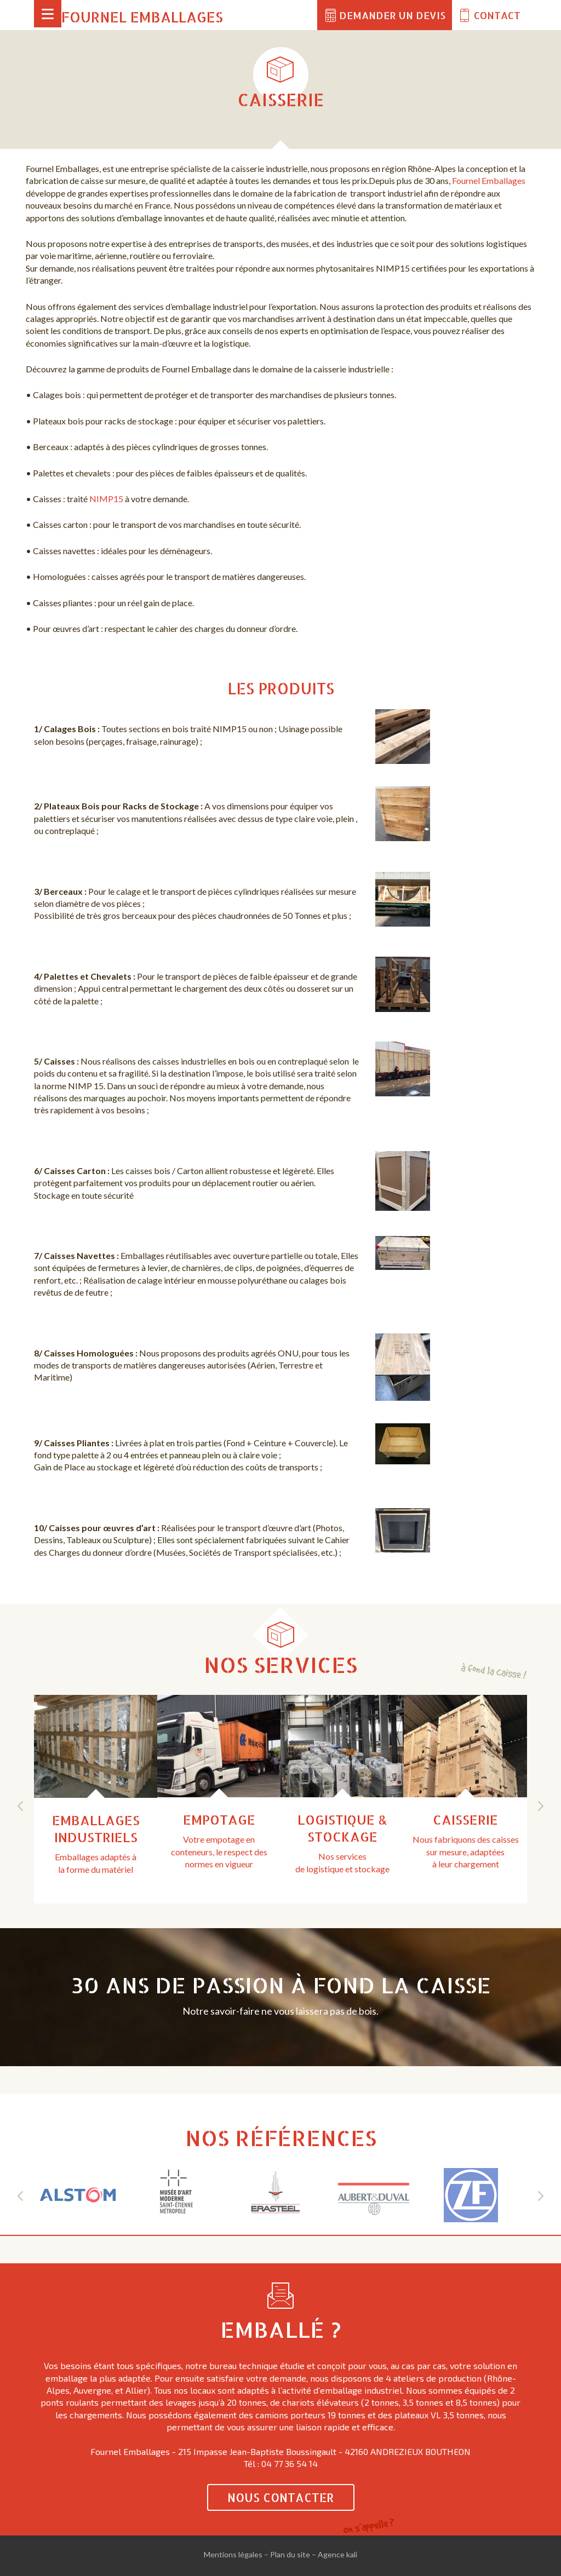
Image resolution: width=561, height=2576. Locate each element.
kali (351, 2554)
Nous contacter (280, 2497)
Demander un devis (392, 15)
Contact (497, 15)
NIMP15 (106, 498)
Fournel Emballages (142, 17)
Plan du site (290, 2554)
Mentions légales (233, 2554)
